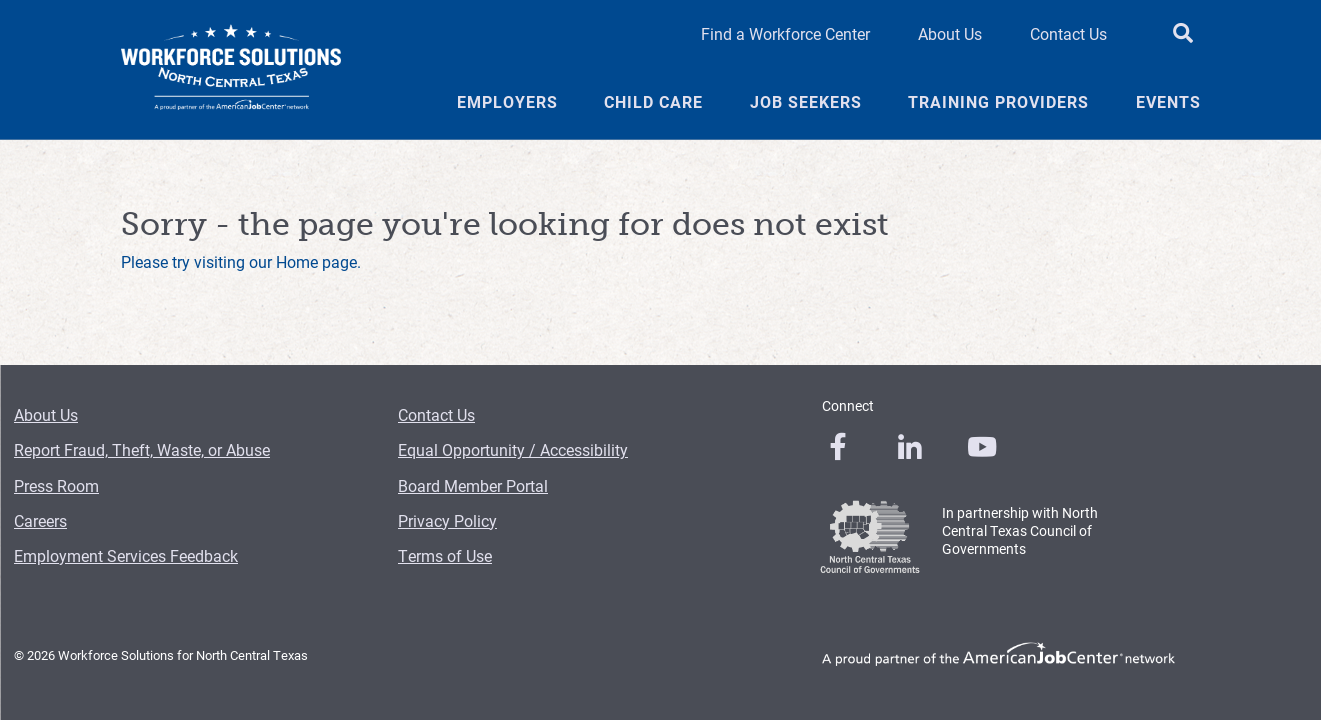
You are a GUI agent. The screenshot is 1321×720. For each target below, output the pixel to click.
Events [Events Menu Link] (1168, 102)
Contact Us (436, 414)
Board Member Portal (473, 485)
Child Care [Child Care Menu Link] (653, 102)
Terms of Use (445, 555)
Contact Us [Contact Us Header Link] (1068, 33)
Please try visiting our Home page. (241, 261)
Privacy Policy (447, 520)
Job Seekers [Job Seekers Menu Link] (806, 102)
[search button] (1183, 34)
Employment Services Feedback (126, 555)
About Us (46, 414)
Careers (40, 520)
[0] (838, 447)
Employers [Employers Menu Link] (507, 102)
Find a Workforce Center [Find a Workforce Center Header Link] (785, 33)
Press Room (56, 485)
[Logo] (231, 70)
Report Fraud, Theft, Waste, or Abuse (142, 449)
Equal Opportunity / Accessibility (513, 449)
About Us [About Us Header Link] (950, 33)
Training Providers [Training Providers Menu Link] (998, 102)
